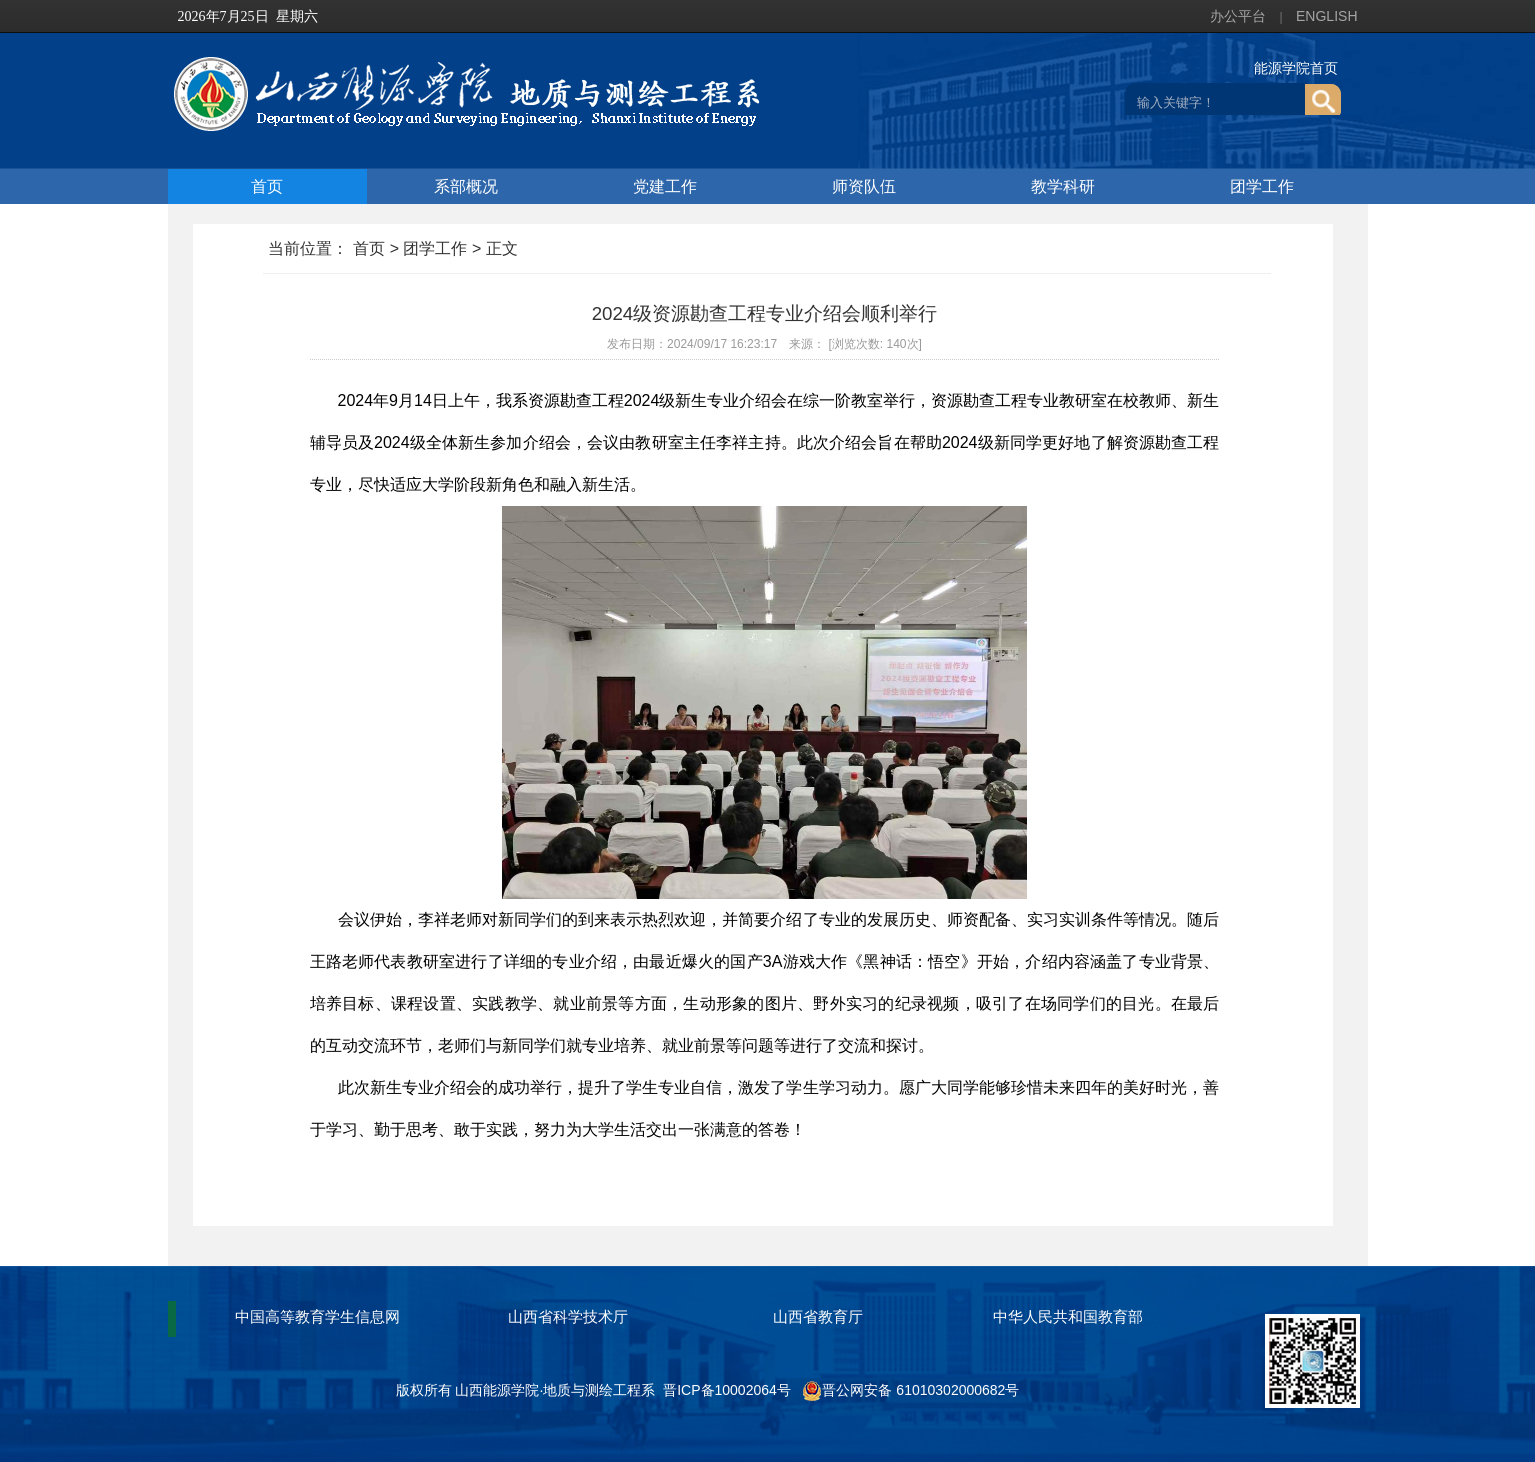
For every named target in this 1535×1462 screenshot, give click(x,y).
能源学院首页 (1296, 68)
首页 (267, 186)
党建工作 (665, 186)
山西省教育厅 (818, 1316)
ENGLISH (1326, 16)
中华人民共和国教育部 (1068, 1316)
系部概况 (466, 186)
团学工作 (1262, 186)
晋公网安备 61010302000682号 (910, 1390)
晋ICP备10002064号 (727, 1390)
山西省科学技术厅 (568, 1316)
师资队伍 (864, 186)
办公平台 (1238, 16)
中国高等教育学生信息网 (317, 1316)
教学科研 (1063, 186)
